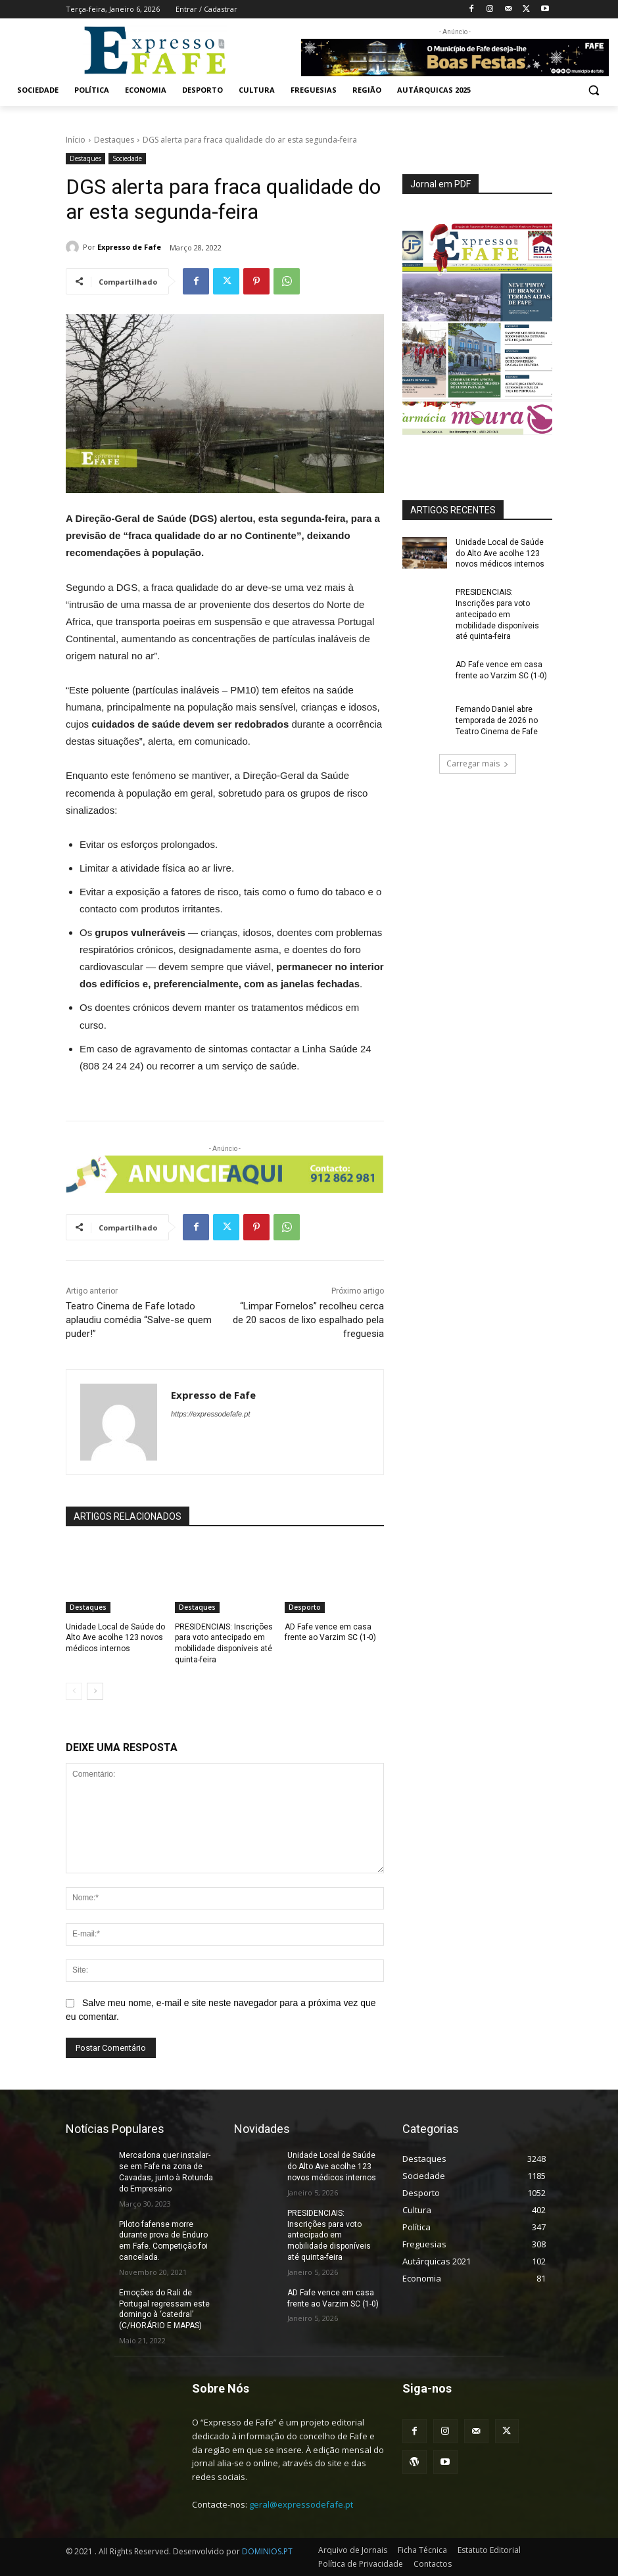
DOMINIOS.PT (267, 2551)
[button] (593, 90)
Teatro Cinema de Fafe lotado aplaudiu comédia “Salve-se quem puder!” (139, 1320)
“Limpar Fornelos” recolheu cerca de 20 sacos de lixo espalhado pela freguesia (308, 1320)
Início (75, 139)
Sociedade (127, 158)
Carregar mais (477, 763)
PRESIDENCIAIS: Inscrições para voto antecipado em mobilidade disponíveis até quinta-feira (497, 614)
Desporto (305, 1607)
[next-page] (95, 1691)
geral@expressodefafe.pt (301, 2504)
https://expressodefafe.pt (210, 1414)
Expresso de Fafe (129, 247)
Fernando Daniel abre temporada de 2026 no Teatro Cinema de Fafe (497, 720)
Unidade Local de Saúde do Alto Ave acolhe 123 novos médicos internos (115, 1638)
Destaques (114, 139)
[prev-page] (74, 1691)
